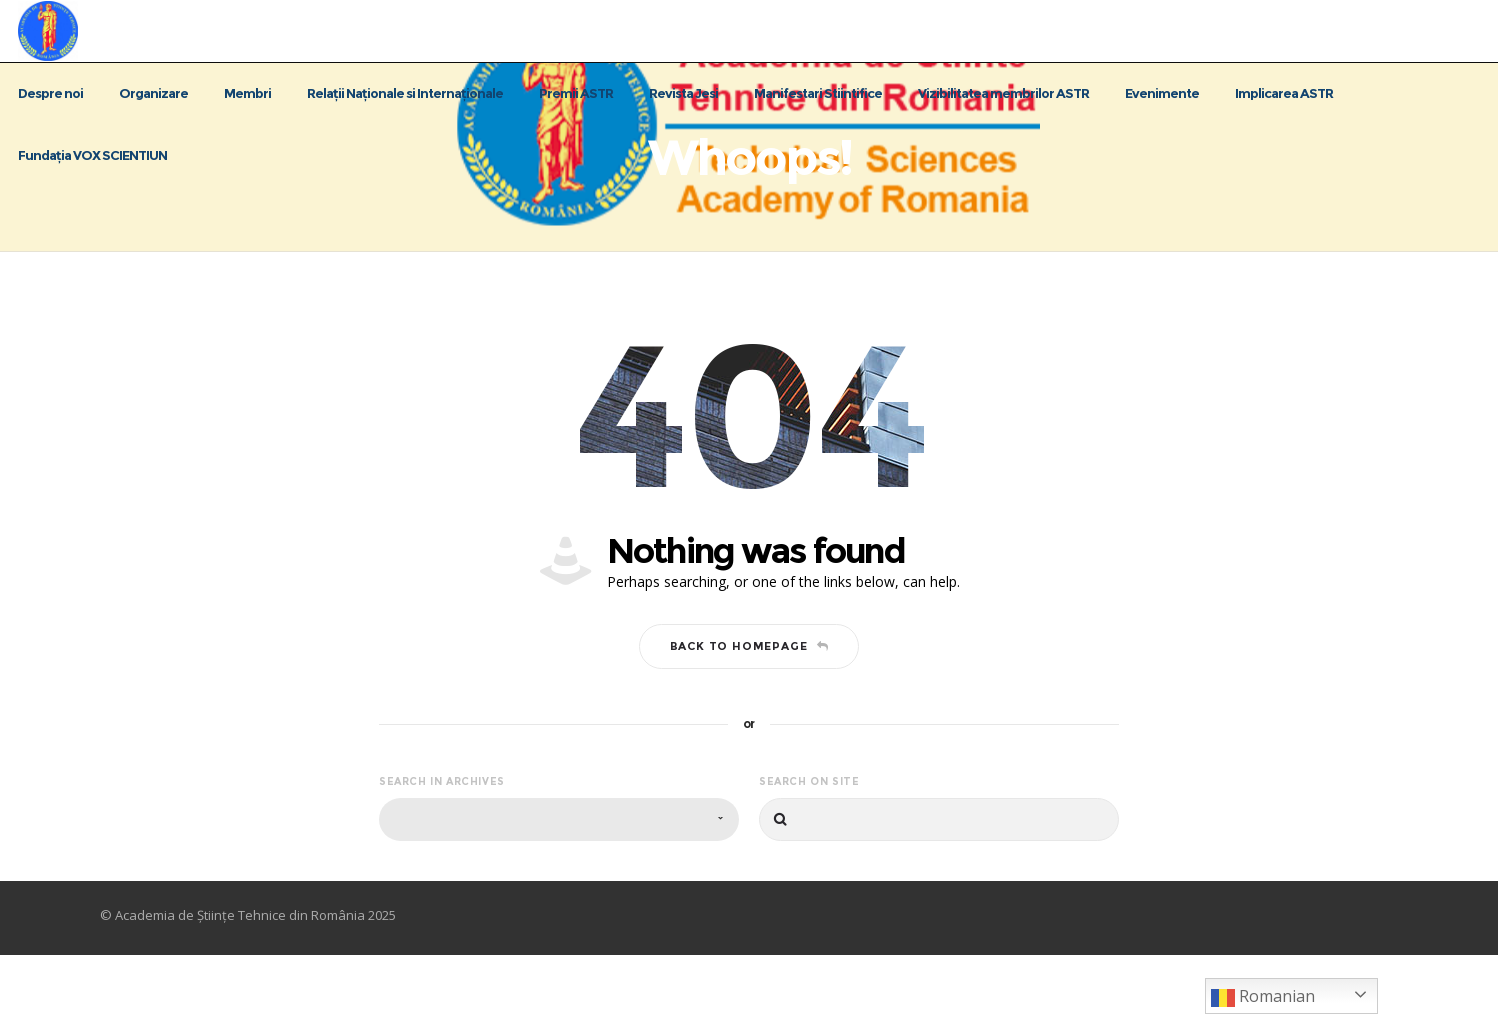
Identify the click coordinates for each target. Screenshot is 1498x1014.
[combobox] (559, 878)
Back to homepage (749, 705)
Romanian (1263, 997)
